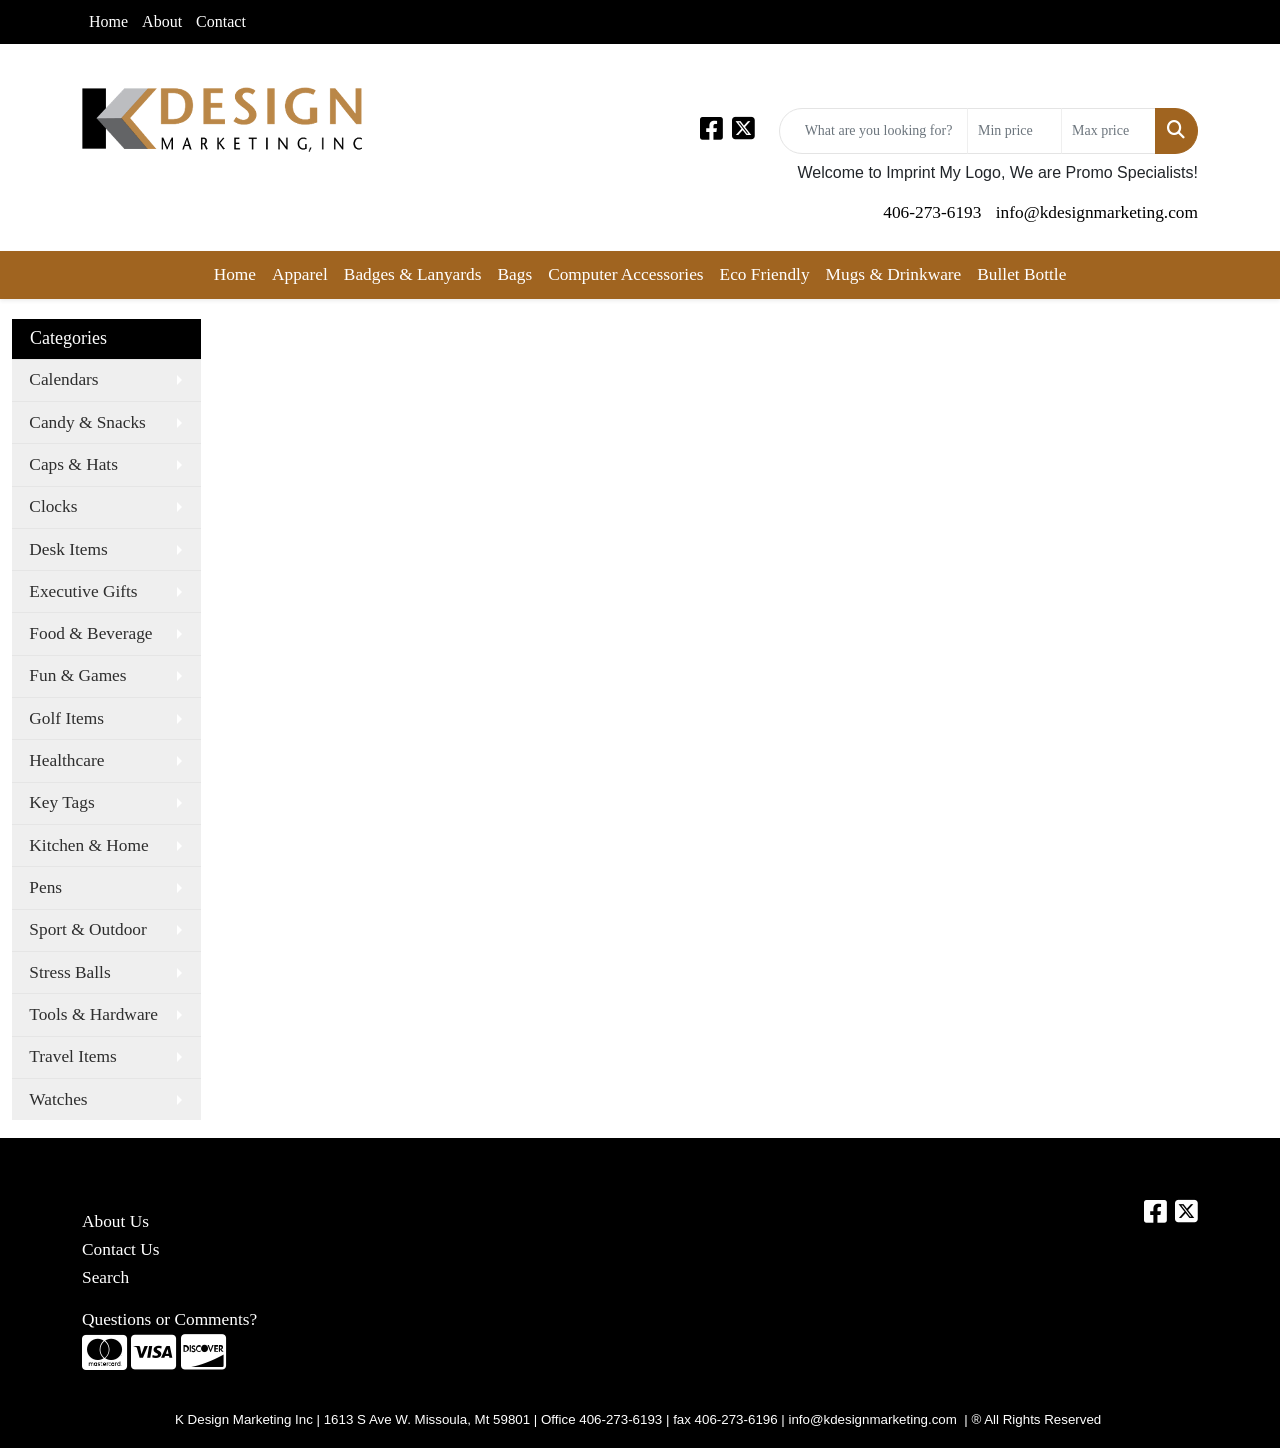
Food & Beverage (90, 633)
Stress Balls (69, 972)
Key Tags (61, 802)
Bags (514, 274)
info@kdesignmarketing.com (1097, 212)
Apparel (300, 274)
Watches (58, 1099)
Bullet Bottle (1021, 274)
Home (108, 21)
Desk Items (68, 549)
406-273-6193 (932, 212)
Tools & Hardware (93, 1014)
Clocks (53, 506)
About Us (115, 1221)
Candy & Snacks (87, 422)
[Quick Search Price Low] (1014, 131)
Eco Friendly (765, 274)
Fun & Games (77, 675)
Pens (45, 887)
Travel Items (72, 1056)
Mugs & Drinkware (894, 274)
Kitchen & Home (88, 845)
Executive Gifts (83, 591)
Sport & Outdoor (87, 929)
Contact (221, 21)
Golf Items (66, 718)
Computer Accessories (625, 274)
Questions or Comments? (169, 1319)
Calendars (63, 379)
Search (105, 1277)
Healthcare (66, 760)
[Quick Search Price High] (1108, 131)
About (162, 21)
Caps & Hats (73, 464)
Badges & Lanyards (413, 274)
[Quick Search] (873, 131)
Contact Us (121, 1249)
